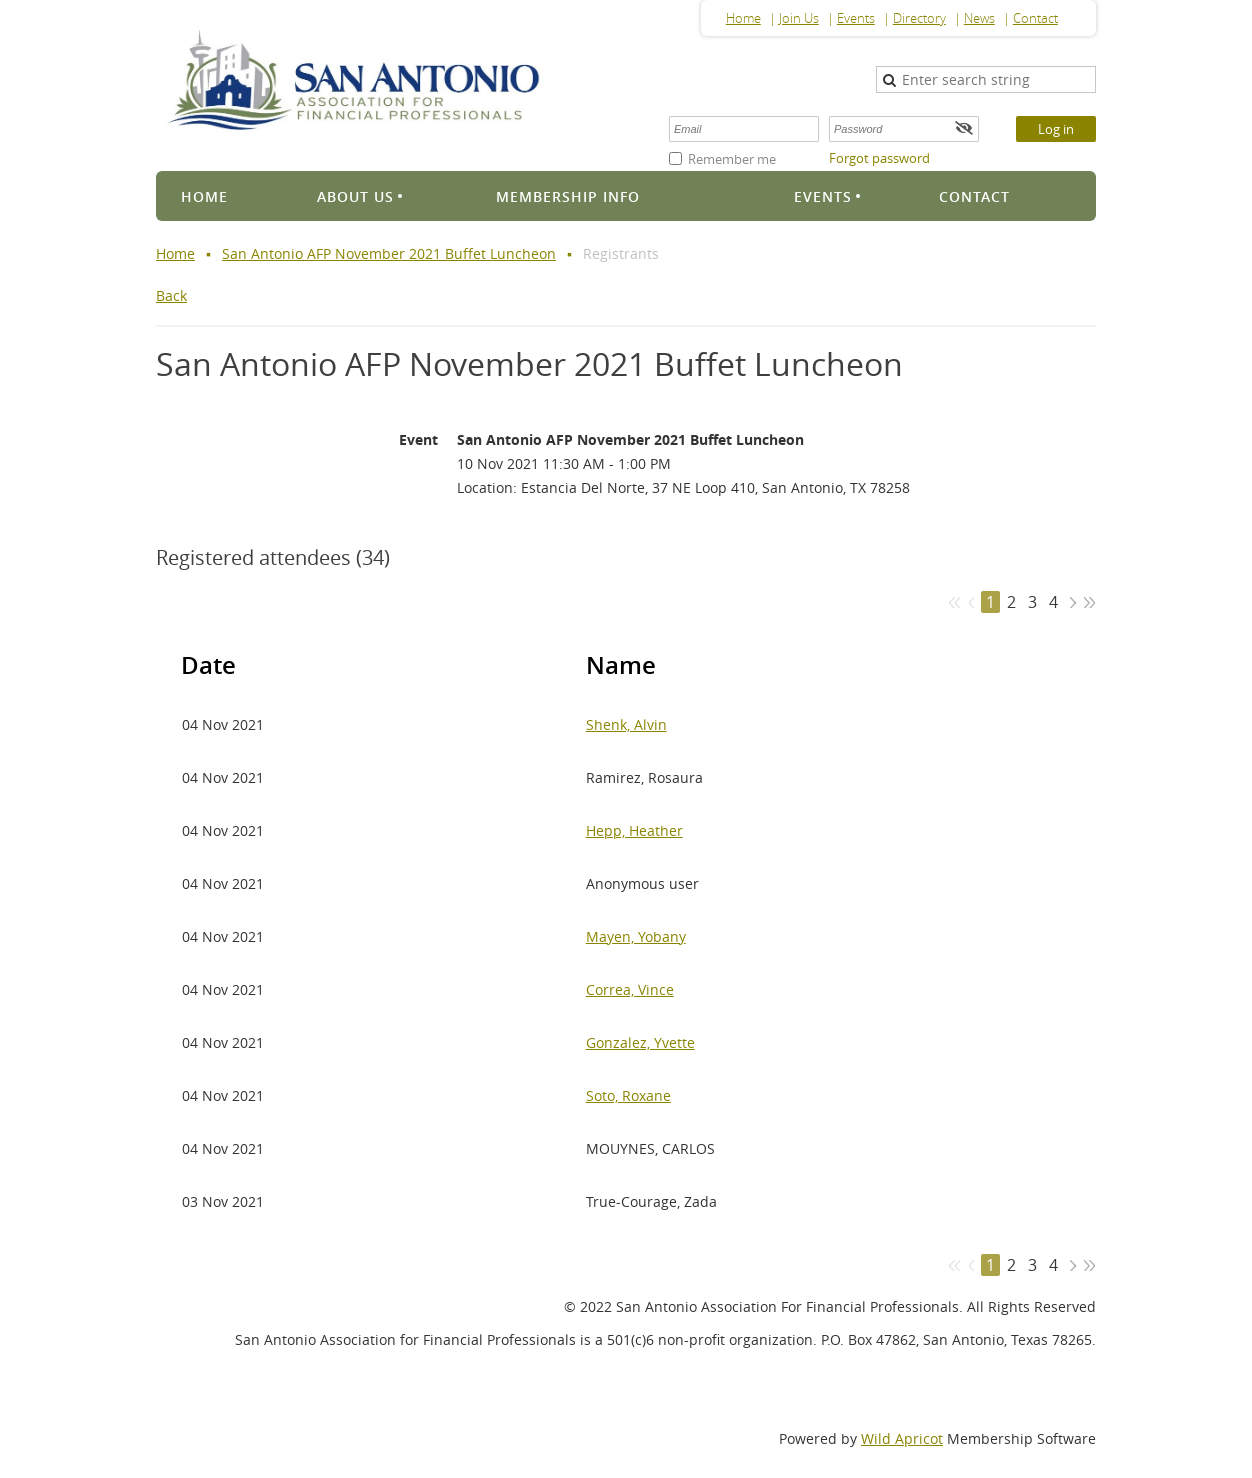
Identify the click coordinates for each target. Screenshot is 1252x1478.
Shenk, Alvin (626, 724)
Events (856, 18)
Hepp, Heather (634, 830)
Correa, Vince (630, 989)
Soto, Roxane (628, 1095)
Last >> (1089, 602)
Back (171, 295)
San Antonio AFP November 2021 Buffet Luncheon (389, 253)
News (979, 18)
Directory (919, 18)
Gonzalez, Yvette (640, 1042)
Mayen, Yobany (636, 936)
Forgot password (879, 158)
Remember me (732, 159)
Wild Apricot (902, 1438)
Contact (1035, 18)
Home (743, 18)
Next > (1072, 602)
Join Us (799, 18)
